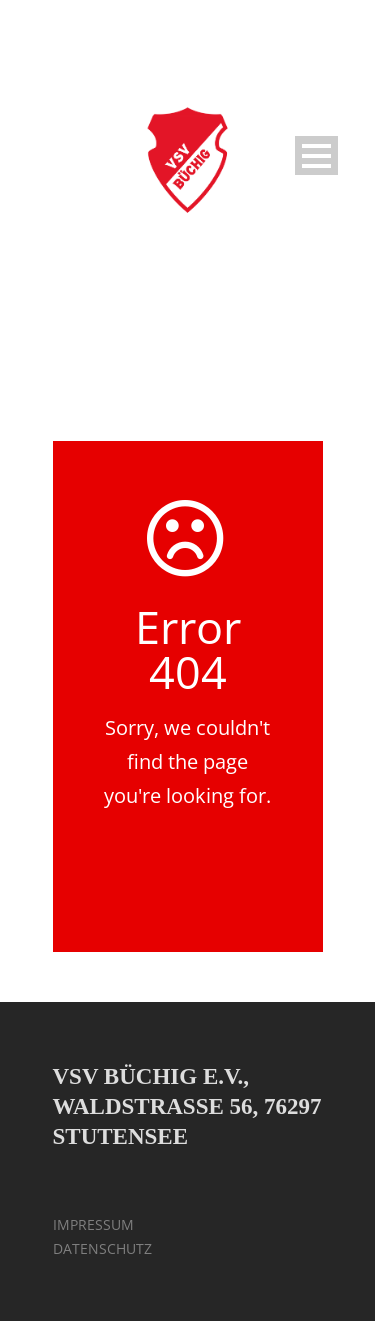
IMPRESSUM (93, 1224)
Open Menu (316, 155)
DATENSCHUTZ (102, 1248)
